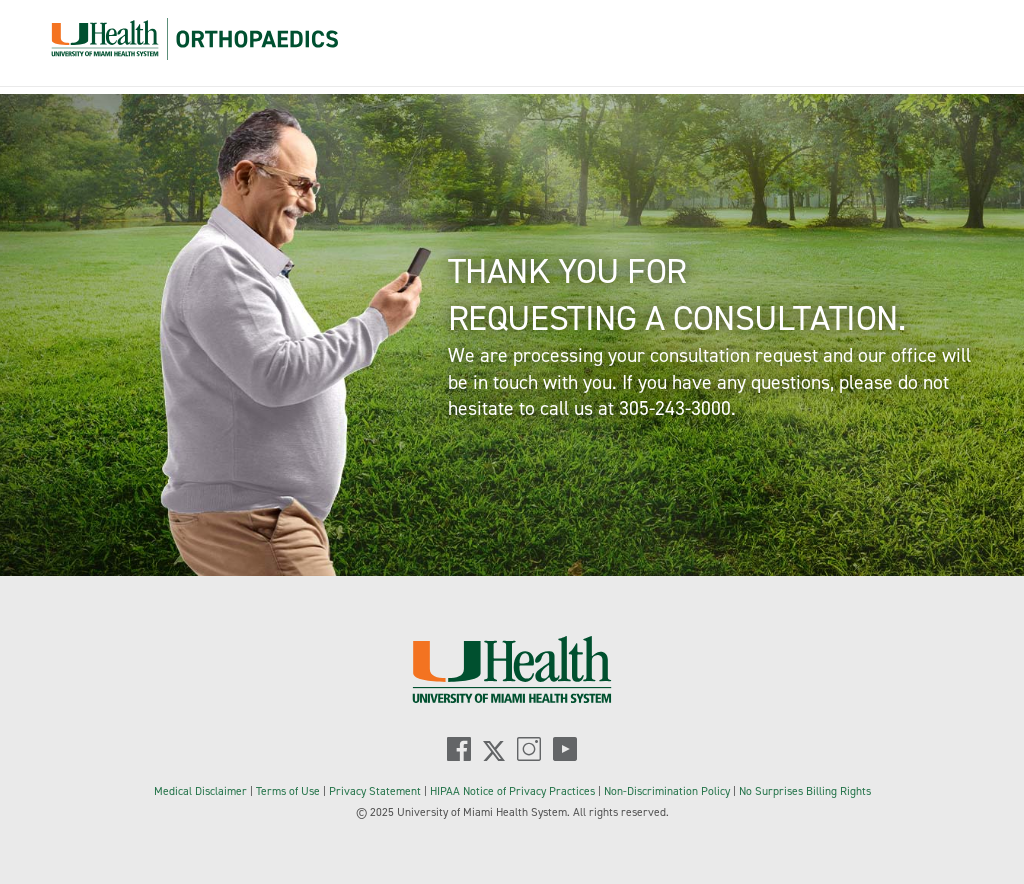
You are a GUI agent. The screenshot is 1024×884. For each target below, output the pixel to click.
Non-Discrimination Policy (667, 791)
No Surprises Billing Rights (805, 791)
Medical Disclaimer (202, 791)
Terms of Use (289, 791)
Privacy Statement (376, 791)
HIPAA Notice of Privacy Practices (512, 791)
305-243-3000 (675, 408)
